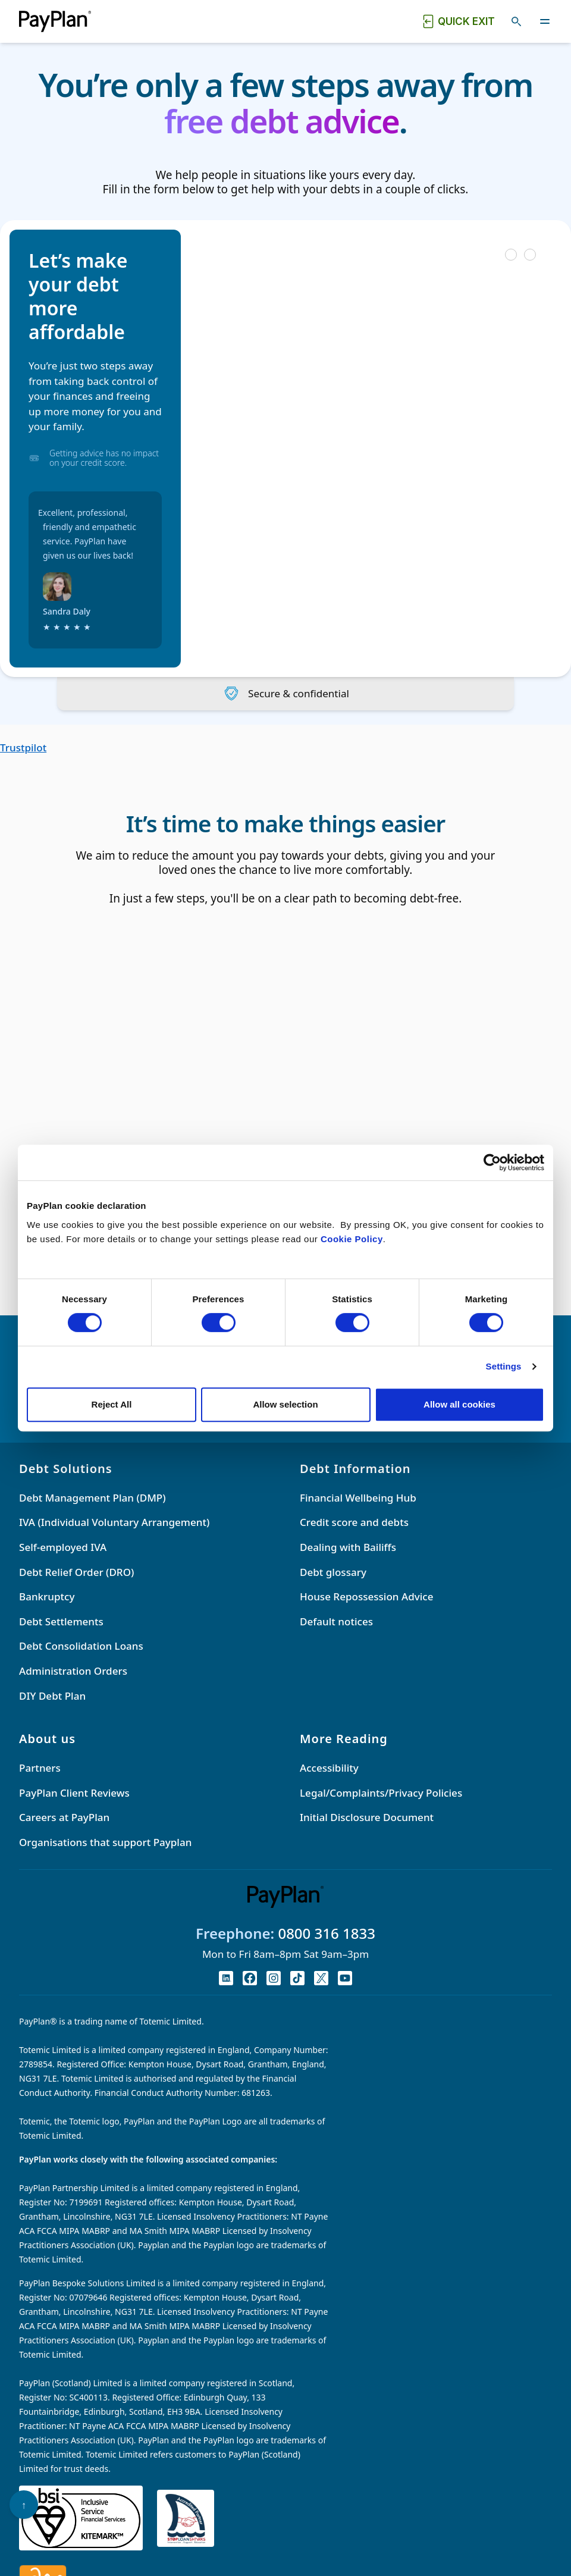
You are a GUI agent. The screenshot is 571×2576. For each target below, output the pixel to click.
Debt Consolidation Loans (81, 1646)
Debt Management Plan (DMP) (92, 1498)
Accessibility (329, 1768)
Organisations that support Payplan (105, 1842)
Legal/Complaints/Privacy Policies (381, 1793)
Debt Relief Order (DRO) (76, 1572)
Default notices (336, 1621)
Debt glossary (333, 1572)
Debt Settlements (61, 1621)
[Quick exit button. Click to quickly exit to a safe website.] (458, 21)
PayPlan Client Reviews (74, 1793)
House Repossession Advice (366, 1596)
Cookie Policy (352, 1239)
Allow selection (285, 1404)
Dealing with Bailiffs (348, 1547)
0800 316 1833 (326, 1933)
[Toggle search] (516, 21)
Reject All (112, 1404)
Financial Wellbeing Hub (358, 1498)
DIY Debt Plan (52, 1696)
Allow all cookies (459, 1404)
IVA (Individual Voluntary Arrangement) (114, 1522)
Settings (504, 1366)
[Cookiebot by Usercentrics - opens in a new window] (492, 1162)
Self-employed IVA (62, 1547)
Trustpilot (23, 747)
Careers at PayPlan (64, 1817)
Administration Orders (73, 1671)
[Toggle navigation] (545, 21)
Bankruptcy (47, 1596)
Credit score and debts (354, 1522)
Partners (40, 1768)
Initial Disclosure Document (367, 1817)
